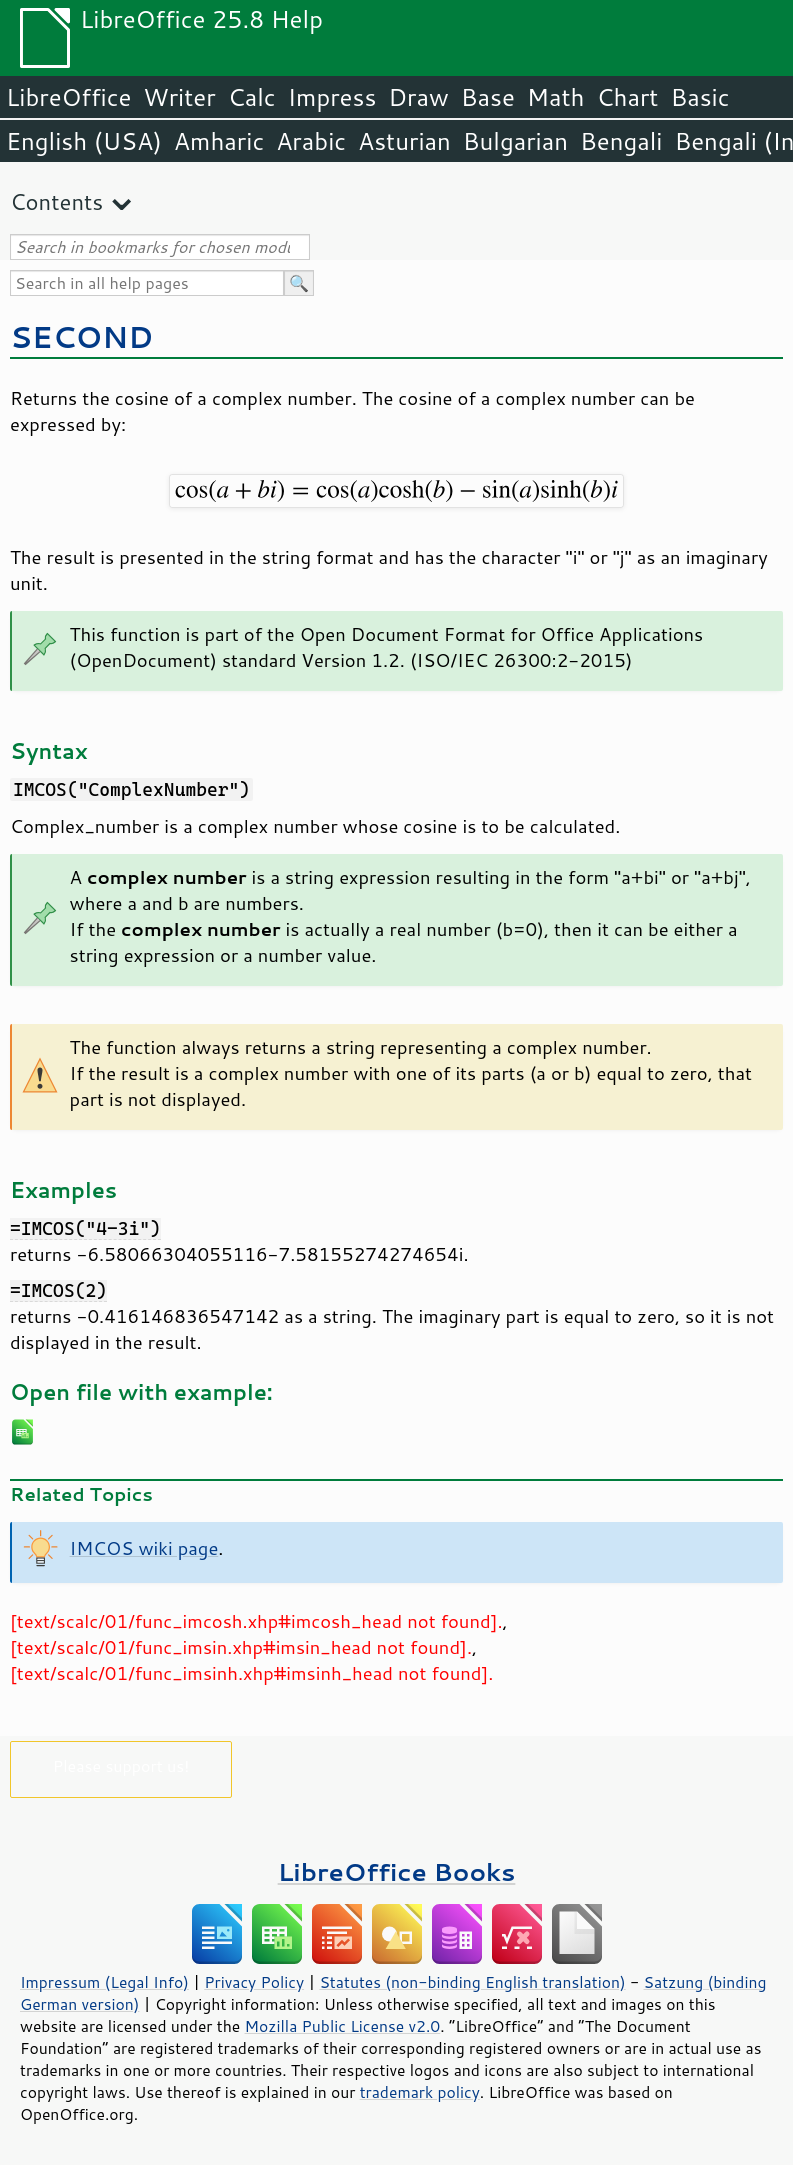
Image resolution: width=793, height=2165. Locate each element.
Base (488, 97)
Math (556, 97)
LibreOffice (68, 97)
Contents (56, 201)
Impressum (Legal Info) (104, 1982)
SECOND (81, 336)
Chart (627, 97)
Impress (332, 97)
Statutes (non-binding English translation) (472, 1982)
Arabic (311, 141)
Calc (252, 97)
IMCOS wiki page (144, 1548)
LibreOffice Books (397, 1871)
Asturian (404, 141)
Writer (179, 97)
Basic (699, 97)
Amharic (219, 141)
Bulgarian (515, 141)
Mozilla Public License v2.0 (343, 2026)
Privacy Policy (254, 1982)
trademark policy (420, 2092)
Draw (418, 97)
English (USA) (84, 141)
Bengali (621, 141)
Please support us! (121, 1765)
